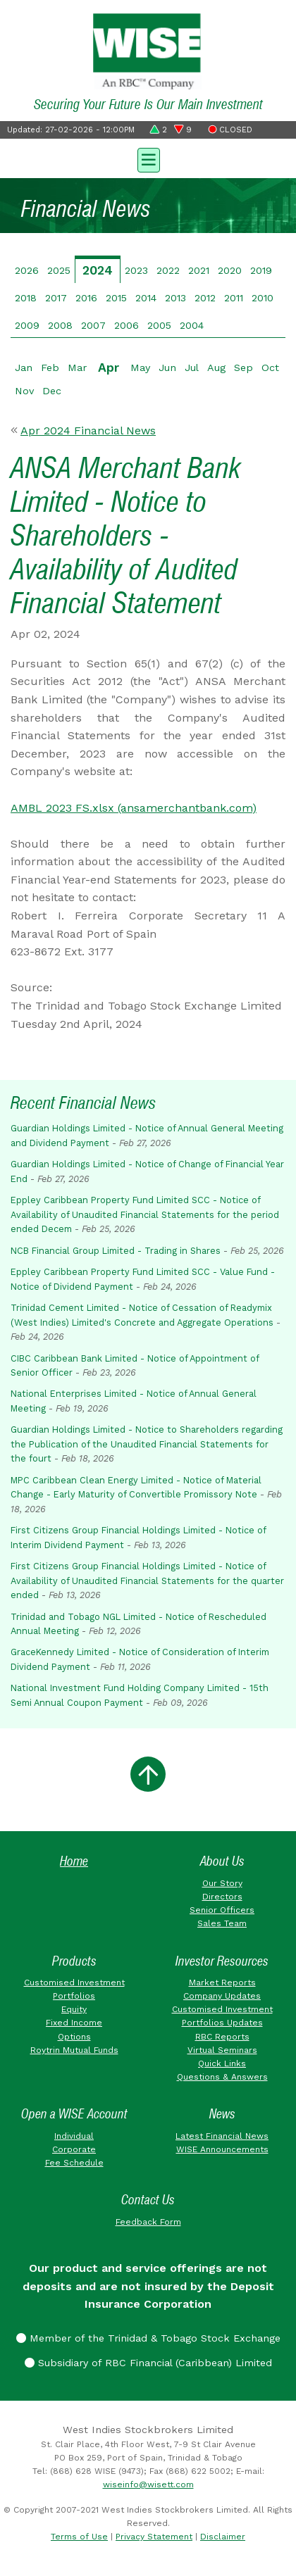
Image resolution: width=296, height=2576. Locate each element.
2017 (56, 297)
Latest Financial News (222, 2136)
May (140, 367)
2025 (58, 270)
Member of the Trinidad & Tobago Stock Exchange (148, 2338)
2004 (192, 325)
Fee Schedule (74, 2163)
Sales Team (222, 1923)
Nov (24, 390)
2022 (168, 270)
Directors (222, 1897)
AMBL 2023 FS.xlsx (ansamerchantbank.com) (134, 808)
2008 (60, 325)
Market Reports (222, 1982)
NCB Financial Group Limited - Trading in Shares (116, 1250)
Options (74, 2037)
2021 (198, 270)
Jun (167, 367)
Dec (51, 390)
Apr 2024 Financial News (88, 430)
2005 (159, 325)
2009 (27, 325)
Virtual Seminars (222, 2050)
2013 (175, 297)
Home (74, 1861)
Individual (74, 2136)
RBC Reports (222, 2037)
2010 (262, 297)
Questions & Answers (222, 2077)
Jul (192, 367)
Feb (50, 367)
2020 (230, 270)
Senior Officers (222, 1910)
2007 (93, 325)
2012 (205, 297)
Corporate (74, 2149)
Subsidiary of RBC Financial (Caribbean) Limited (148, 2362)
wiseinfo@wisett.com (148, 2484)
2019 (261, 270)
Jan (23, 367)
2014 (145, 297)
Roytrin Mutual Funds (74, 2050)
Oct (270, 367)
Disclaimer (222, 2537)
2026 (27, 270)
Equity (74, 2009)
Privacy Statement (154, 2537)
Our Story (222, 1883)
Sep (243, 367)
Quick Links (222, 2063)
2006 (126, 325)
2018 (26, 297)
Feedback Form (148, 2222)
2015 (116, 297)
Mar (77, 367)
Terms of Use (79, 2537)
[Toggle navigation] (148, 158)
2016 (86, 297)
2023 (136, 270)
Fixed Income (74, 2023)
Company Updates (222, 1996)
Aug (216, 367)
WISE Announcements (222, 2149)
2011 (233, 297)
